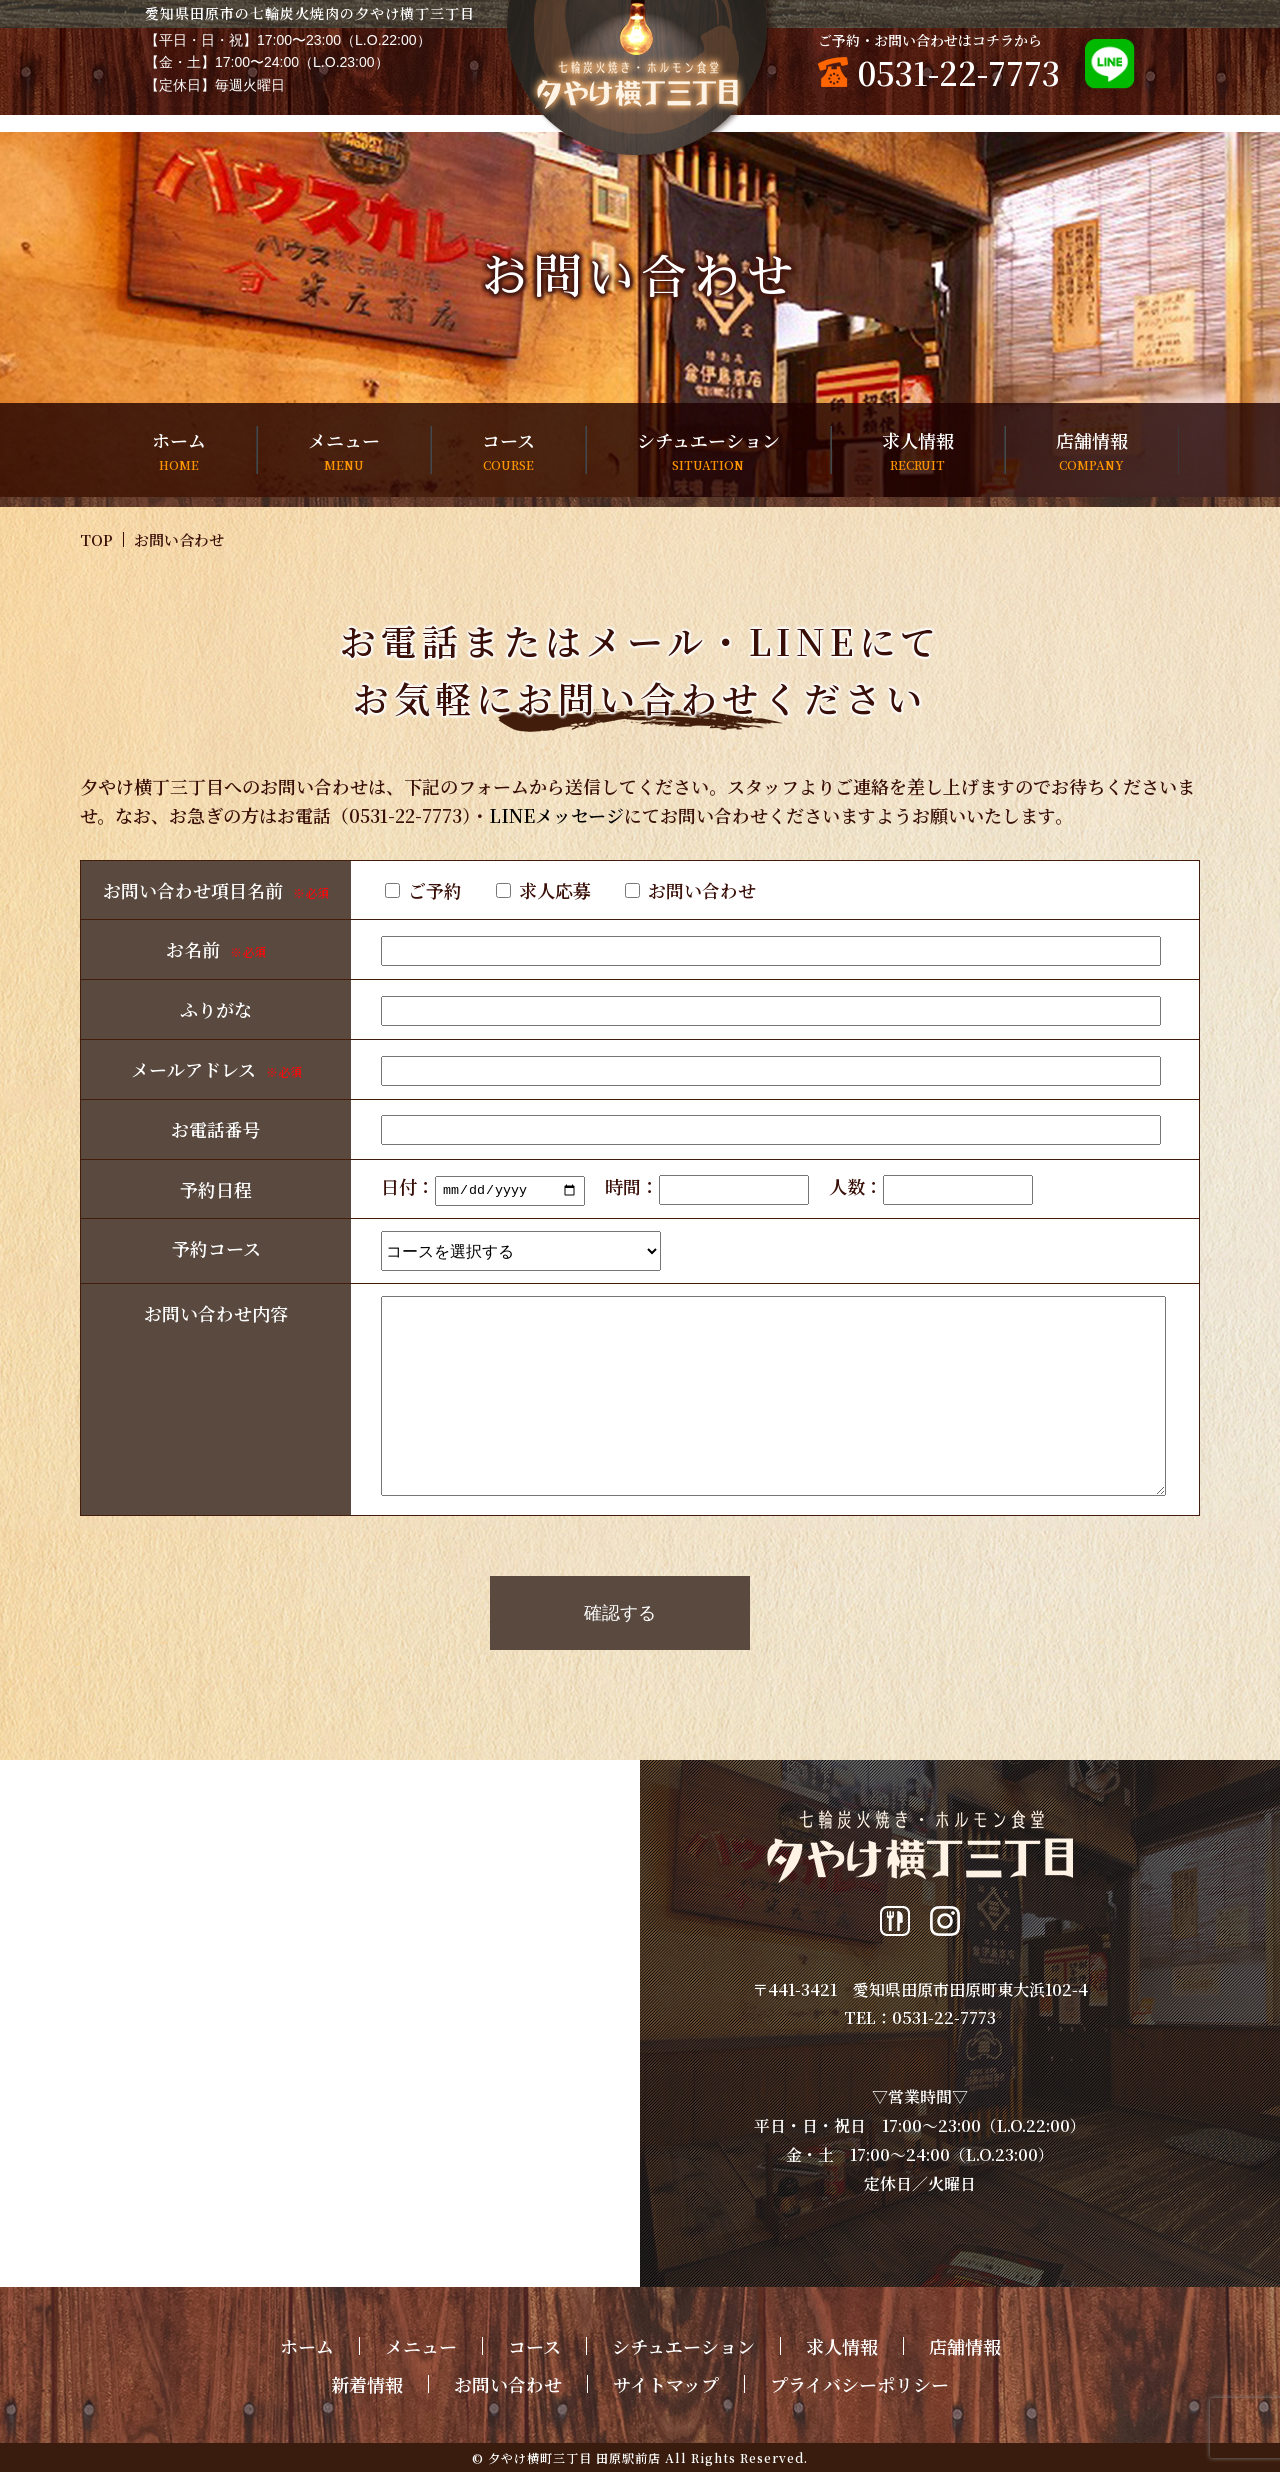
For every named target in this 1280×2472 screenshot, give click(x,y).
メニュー (344, 450)
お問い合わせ (508, 2384)
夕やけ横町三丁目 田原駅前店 (574, 2457)
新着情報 (367, 2384)
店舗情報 (1092, 450)
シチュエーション (708, 450)
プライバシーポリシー (859, 2384)
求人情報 (918, 450)
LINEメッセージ (556, 815)
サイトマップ (666, 2384)
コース (508, 450)
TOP (96, 539)
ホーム (179, 450)
